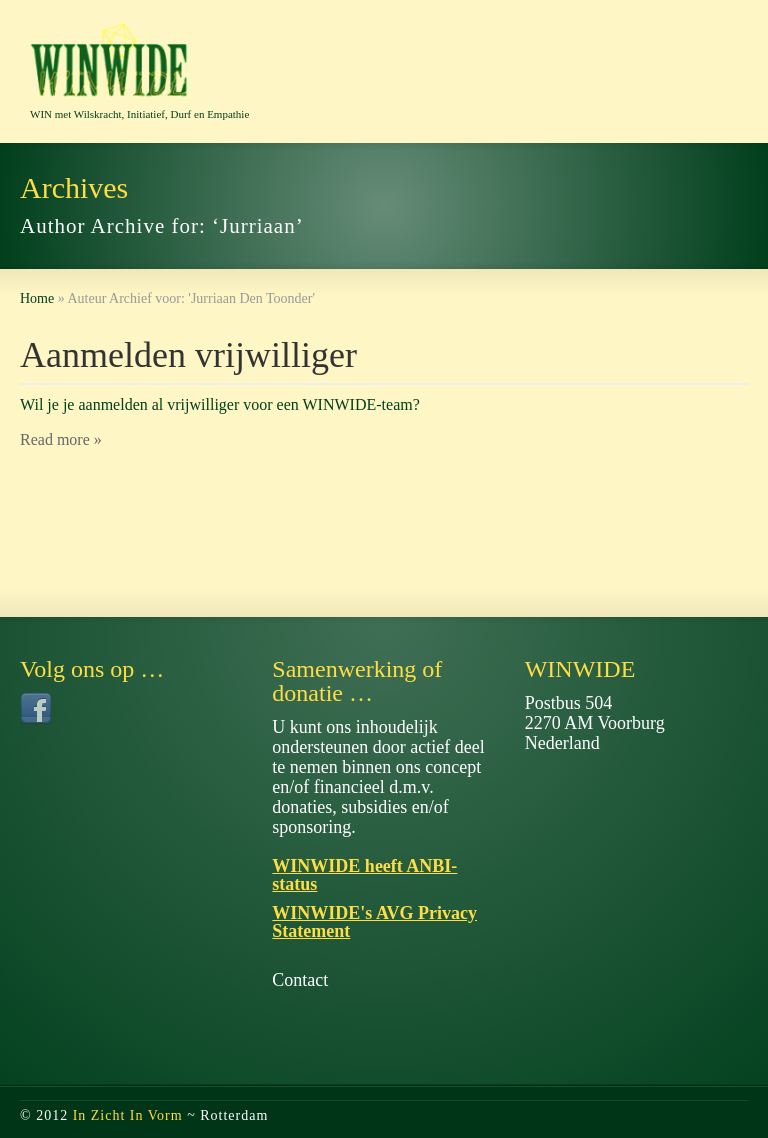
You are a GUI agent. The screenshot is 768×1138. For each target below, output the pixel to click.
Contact (300, 980)
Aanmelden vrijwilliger (188, 355)
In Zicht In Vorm (128, 1115)
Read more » (61, 439)
